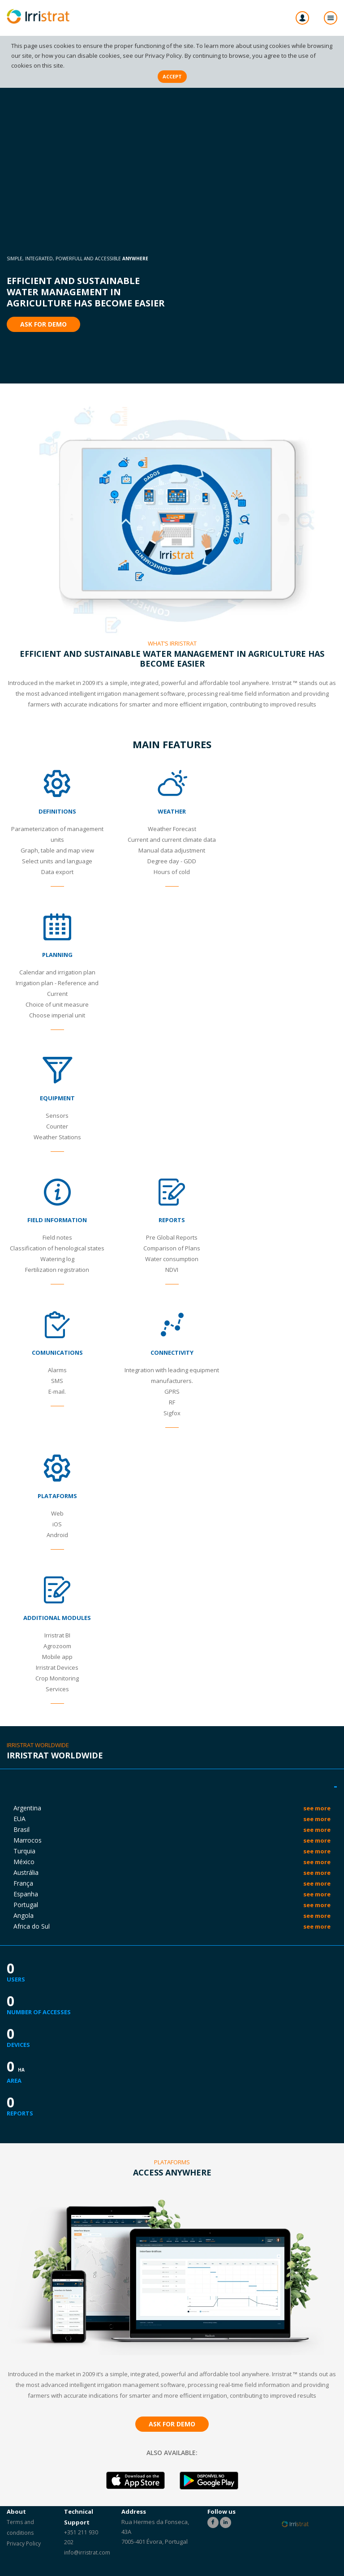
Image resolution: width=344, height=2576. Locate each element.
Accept (172, 76)
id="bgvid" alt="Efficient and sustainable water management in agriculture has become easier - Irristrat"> (172, 118)
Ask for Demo (43, 324)
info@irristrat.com (87, 2552)
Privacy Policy (163, 56)
